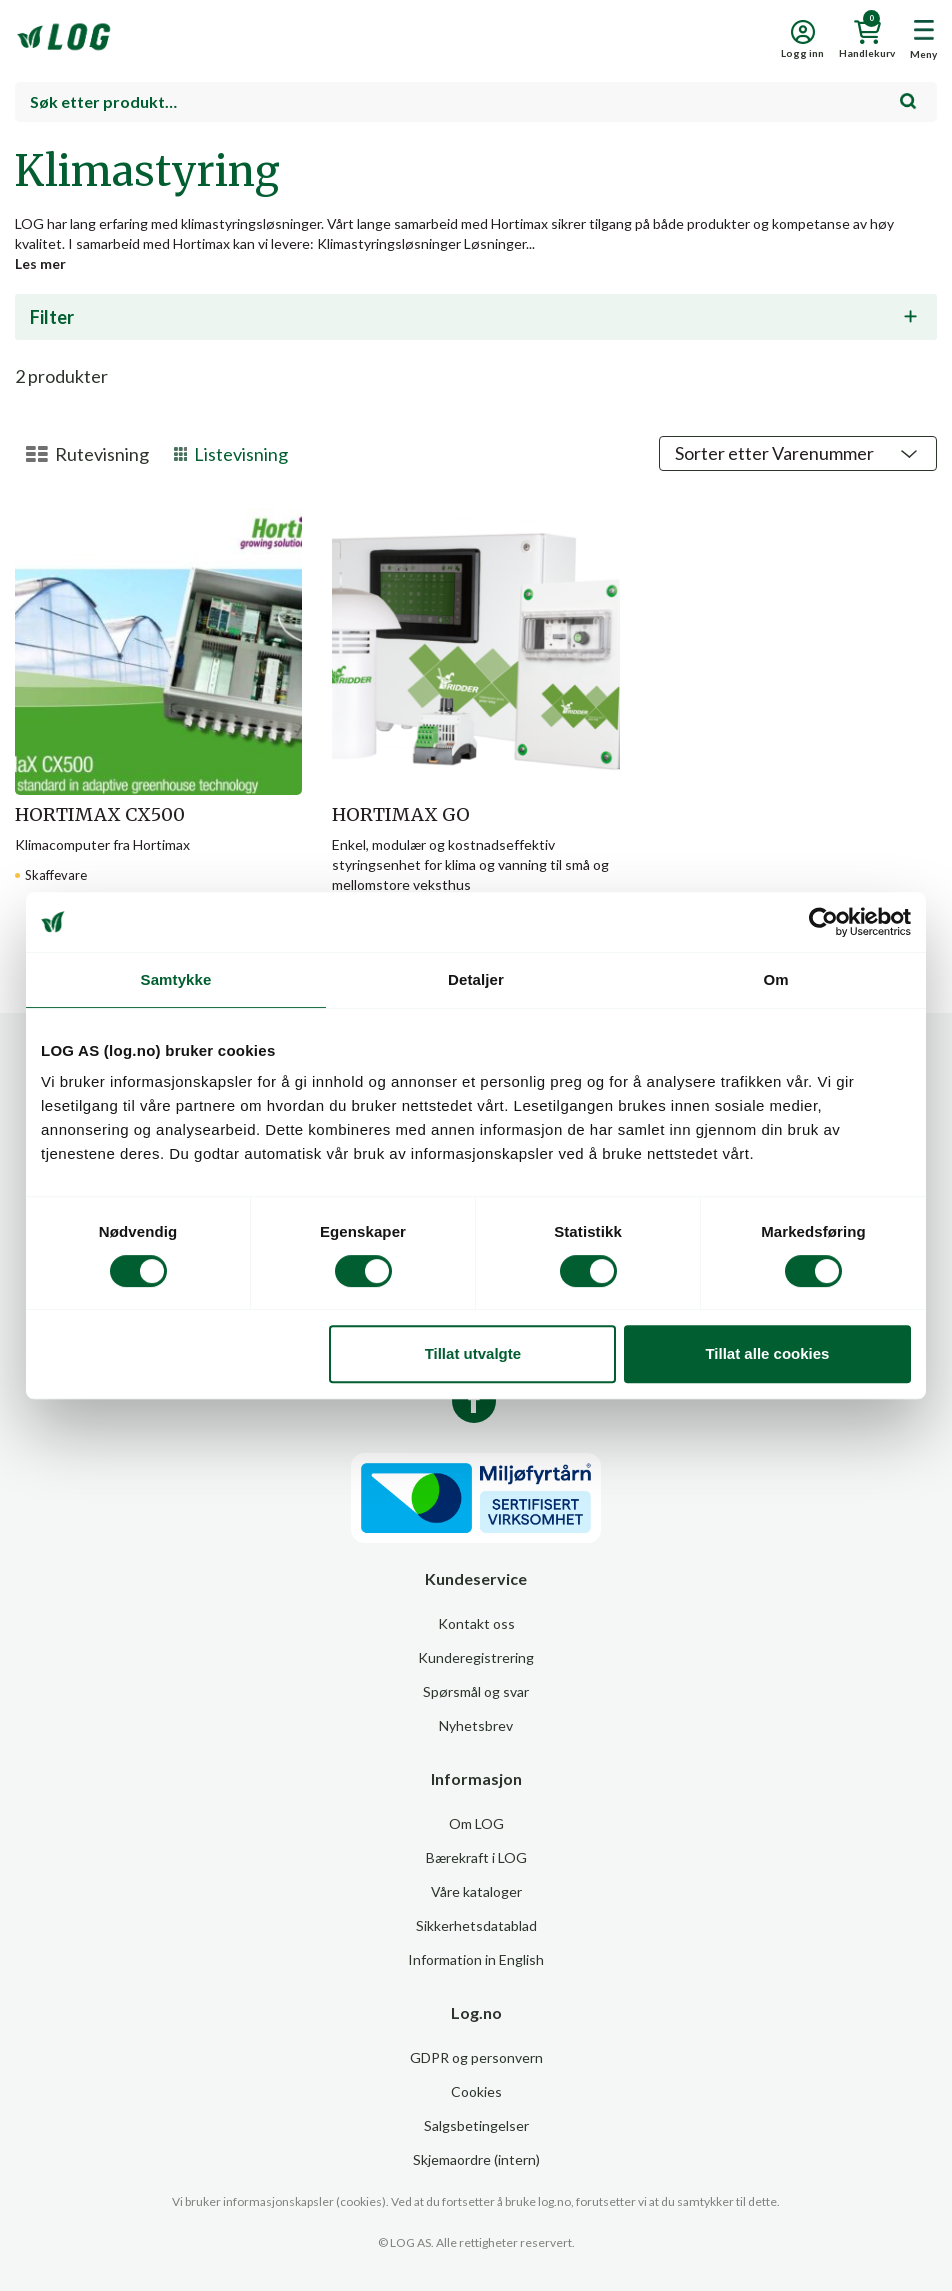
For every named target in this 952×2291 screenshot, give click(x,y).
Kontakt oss (476, 1623)
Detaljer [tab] (476, 979)
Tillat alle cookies (767, 1353)
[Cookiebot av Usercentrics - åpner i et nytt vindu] (823, 922)
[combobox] (476, 102)
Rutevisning (87, 454)
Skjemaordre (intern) (476, 2159)
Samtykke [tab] (176, 979)
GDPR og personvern (476, 2057)
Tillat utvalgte (473, 1353)
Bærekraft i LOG (476, 1857)
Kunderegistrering (476, 1657)
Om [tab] (775, 979)
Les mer (40, 263)
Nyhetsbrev (476, 1725)
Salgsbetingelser (476, 2125)
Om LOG (476, 1823)
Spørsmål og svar (476, 1691)
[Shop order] (798, 453)
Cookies (476, 2091)
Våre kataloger (476, 1891)
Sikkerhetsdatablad (476, 1925)
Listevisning (231, 454)
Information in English (476, 1959)
